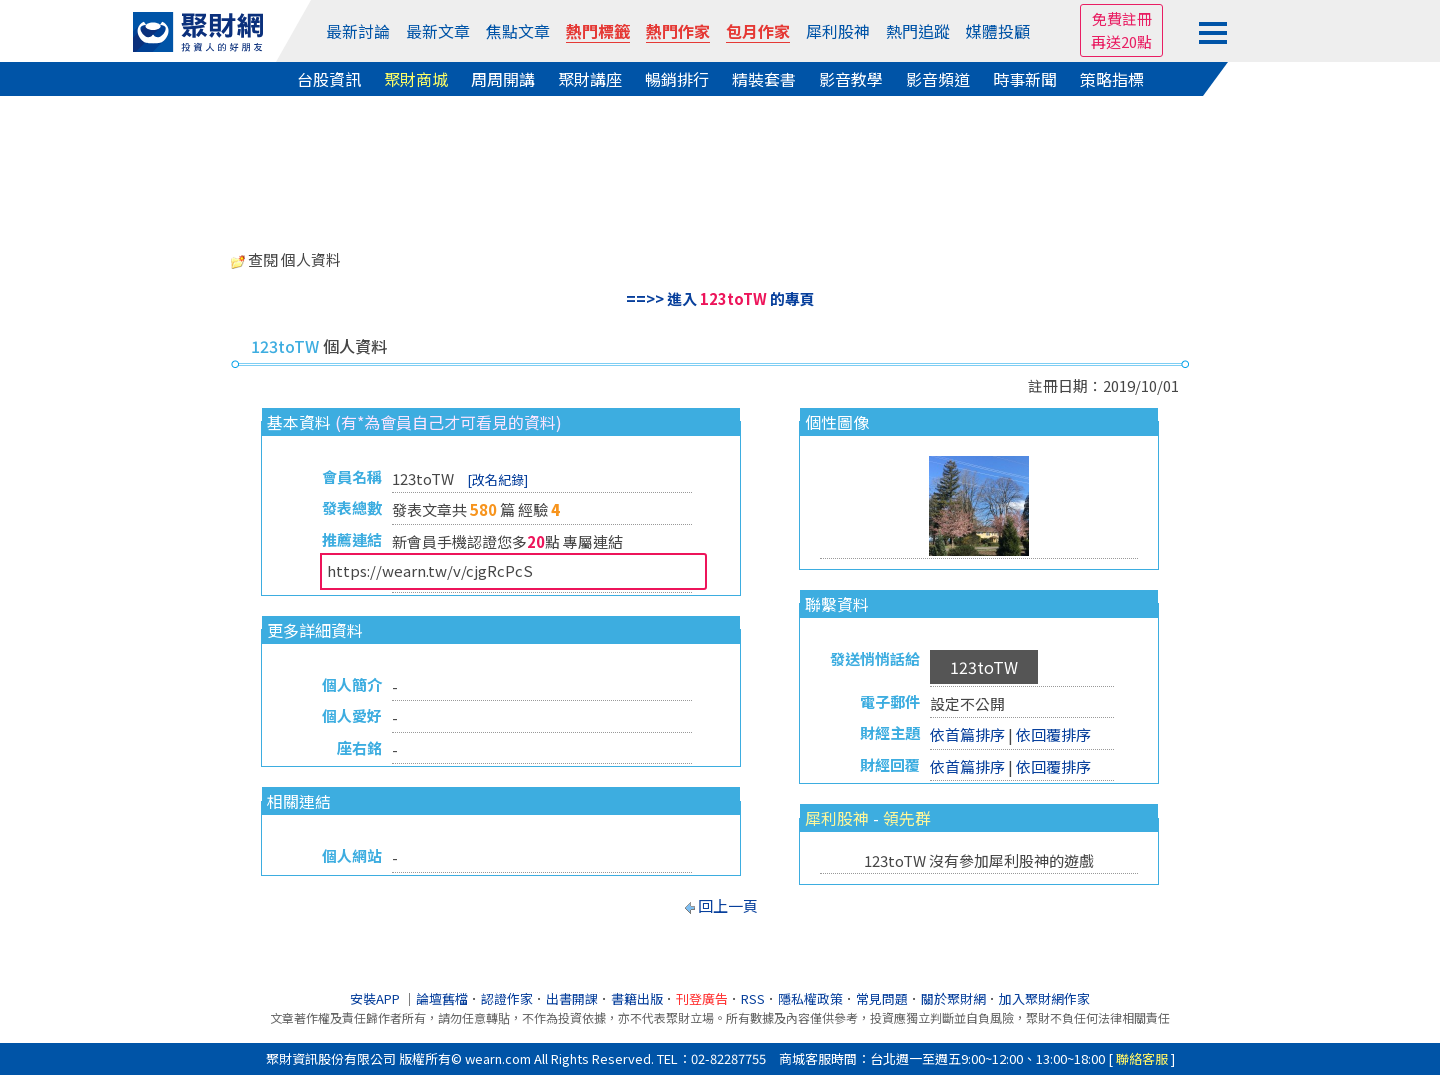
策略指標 (1112, 79)
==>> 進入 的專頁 (720, 298)
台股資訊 (329, 79)
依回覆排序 (1053, 734)
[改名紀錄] (497, 479)
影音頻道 (938, 79)
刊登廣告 (702, 998)
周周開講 (503, 79)
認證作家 (507, 998)
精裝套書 (764, 79)
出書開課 (572, 998)
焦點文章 (518, 31)
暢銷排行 (677, 79)
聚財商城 (416, 79)
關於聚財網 (953, 998)
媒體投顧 (998, 31)
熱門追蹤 (918, 31)
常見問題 (882, 998)
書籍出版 (637, 998)
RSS (753, 998)
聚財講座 (590, 79)
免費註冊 (1122, 18)
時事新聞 (1025, 79)
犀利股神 (838, 31)
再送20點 (1121, 41)
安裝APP (376, 998)
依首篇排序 (967, 734)
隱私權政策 (810, 998)
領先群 (907, 818)
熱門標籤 (598, 31)
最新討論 (358, 31)
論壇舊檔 (442, 998)
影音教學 (851, 79)
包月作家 (758, 31)
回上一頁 (728, 905)
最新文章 (438, 31)
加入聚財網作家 (1044, 998)
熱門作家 (678, 31)
